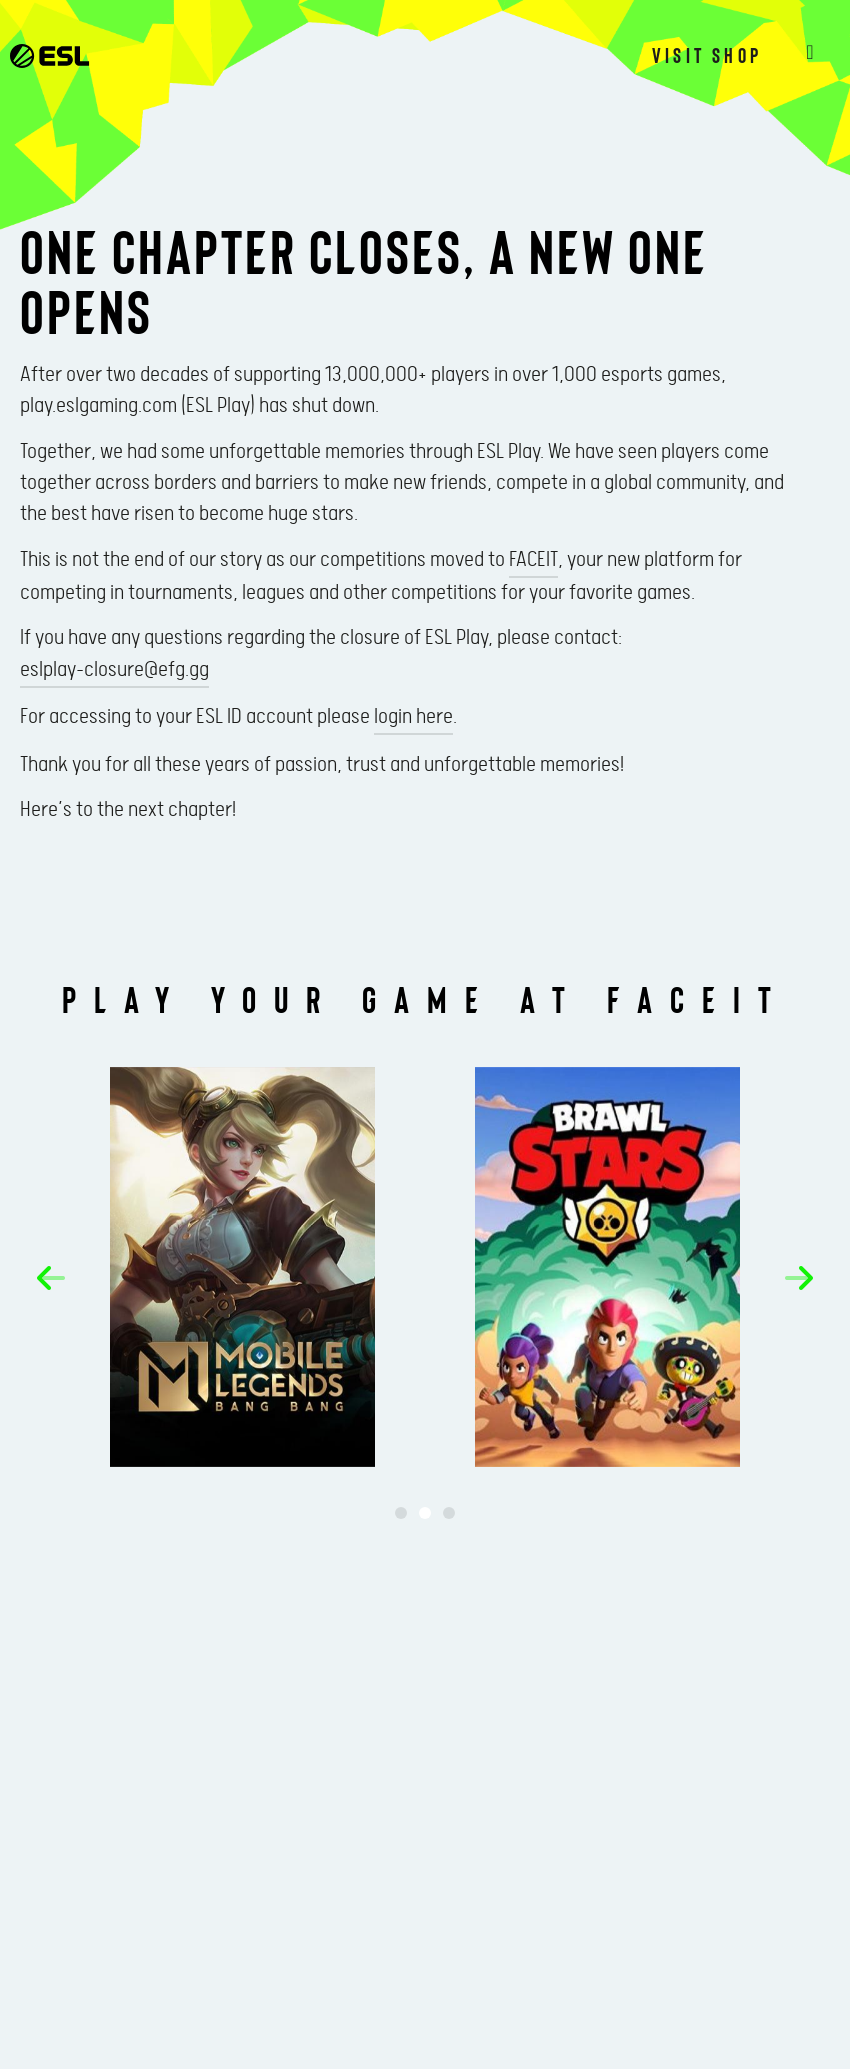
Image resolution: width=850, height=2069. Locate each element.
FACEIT (533, 560)
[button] (51, 1278)
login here (413, 717)
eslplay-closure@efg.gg (114, 670)
